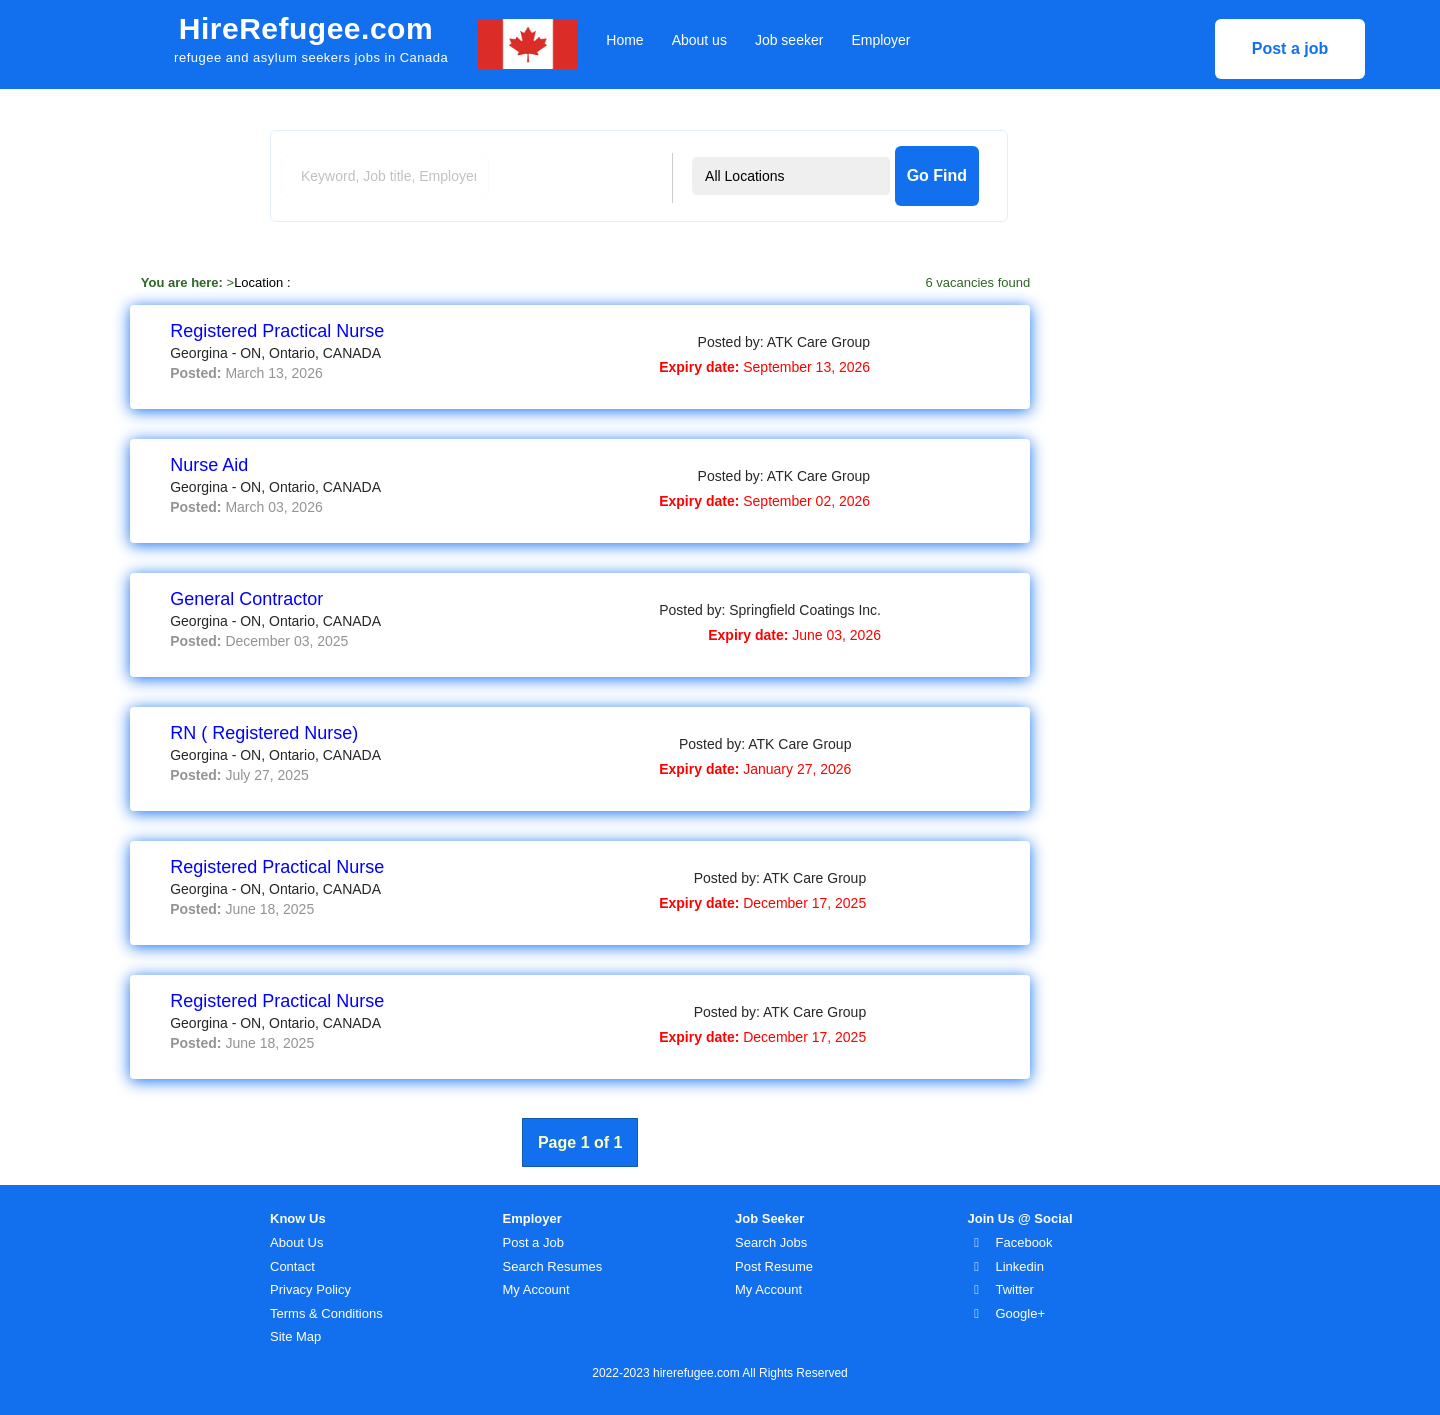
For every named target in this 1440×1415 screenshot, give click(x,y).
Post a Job (533, 1242)
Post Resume (774, 1266)
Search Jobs (771, 1242)
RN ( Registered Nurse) (264, 733)
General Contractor (246, 599)
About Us (296, 1242)
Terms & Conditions (326, 1313)
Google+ (1021, 1313)
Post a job (1290, 48)
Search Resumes (553, 1266)
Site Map (295, 1336)
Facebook (1024, 1242)
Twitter (1015, 1289)
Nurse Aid (209, 465)
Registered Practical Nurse (277, 331)
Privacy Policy (310, 1289)
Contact (292, 1266)
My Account (536, 1289)
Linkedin (1020, 1266)
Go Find (937, 175)
